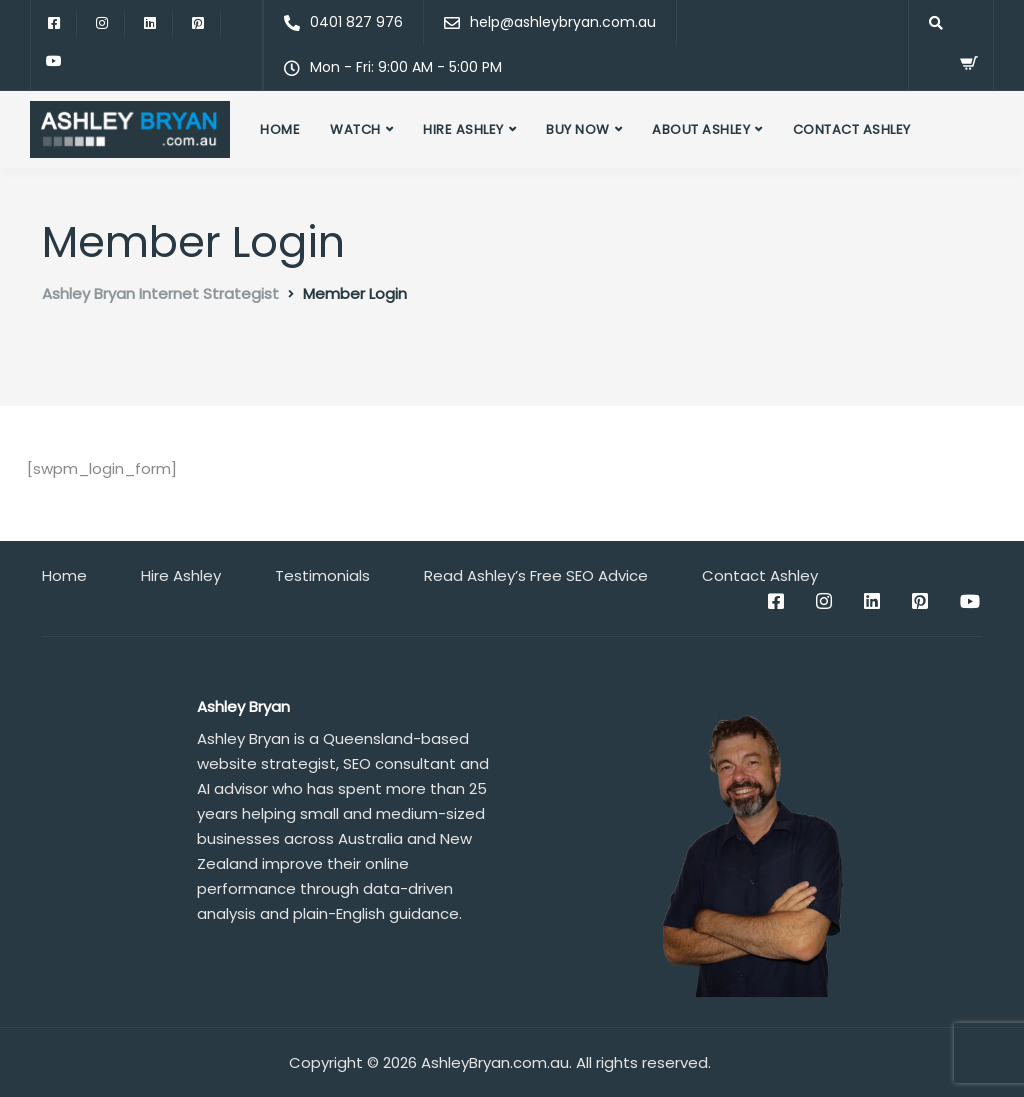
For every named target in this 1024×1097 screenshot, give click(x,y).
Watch (355, 129)
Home (280, 129)
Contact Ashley (852, 129)
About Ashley (701, 129)
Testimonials (322, 575)
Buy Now (578, 129)
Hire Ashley (463, 129)
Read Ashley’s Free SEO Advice (536, 575)
